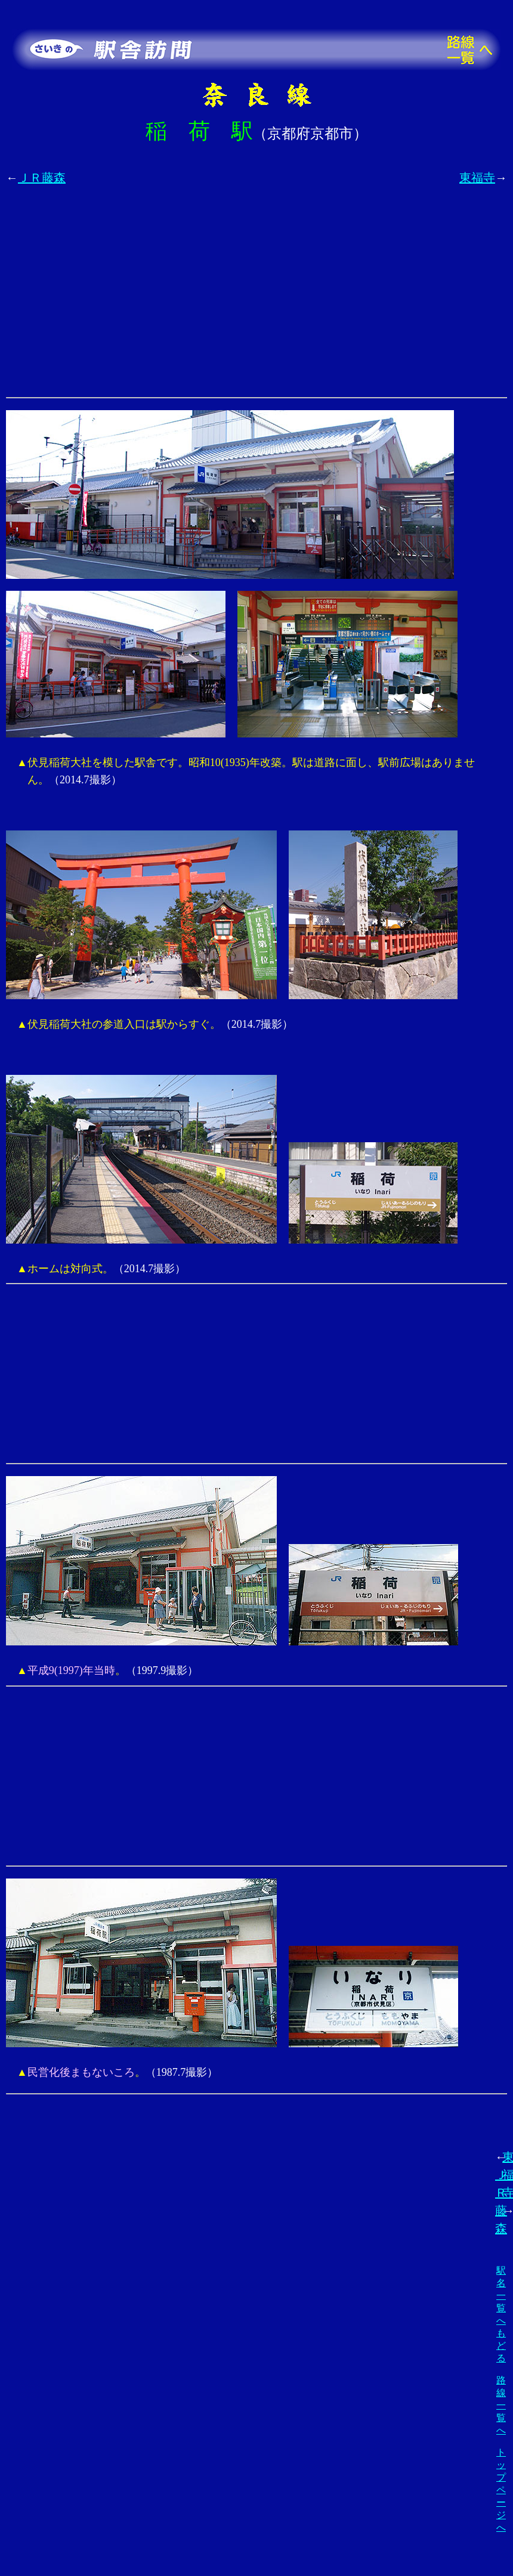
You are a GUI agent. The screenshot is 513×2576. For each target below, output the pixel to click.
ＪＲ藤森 (42, 177)
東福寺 (477, 177)
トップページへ (501, 2489)
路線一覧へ (501, 2405)
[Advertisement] (113, 297)
